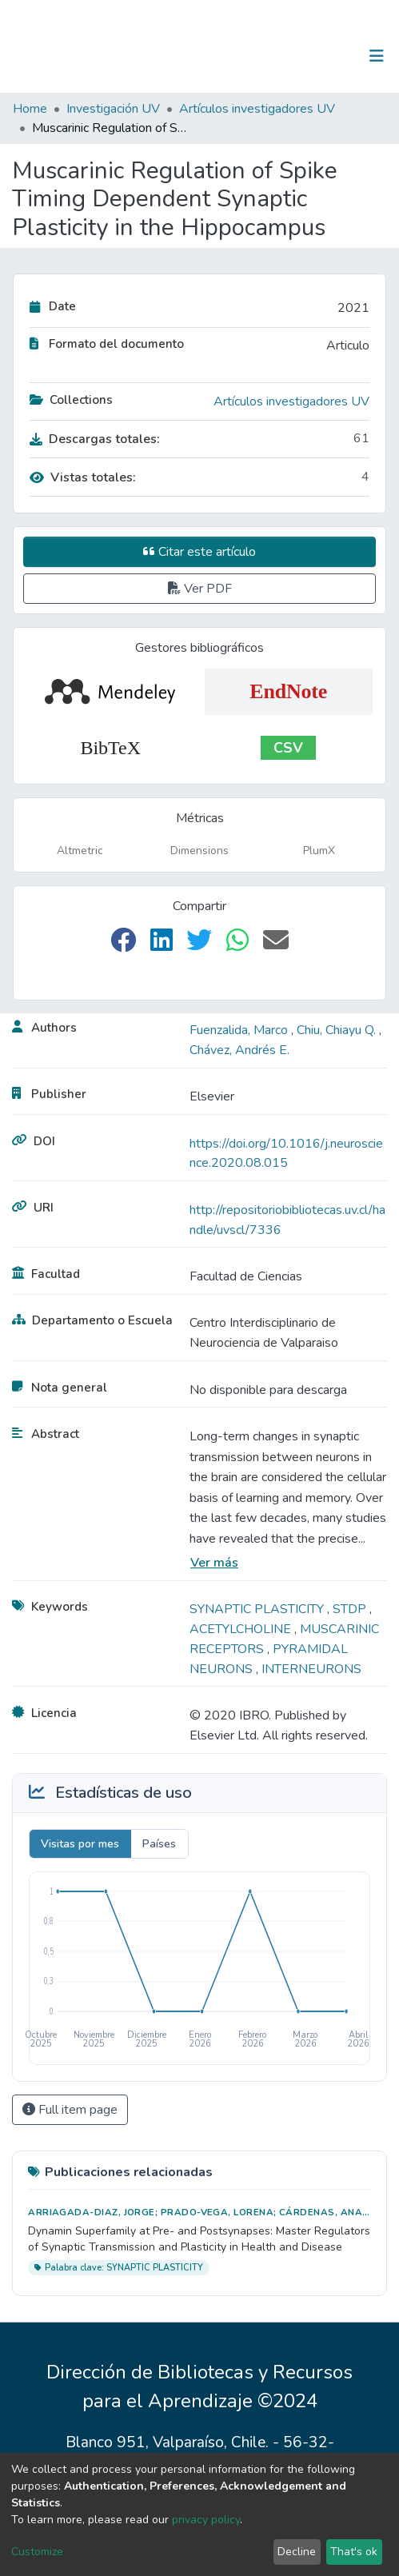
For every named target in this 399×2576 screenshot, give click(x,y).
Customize (37, 2551)
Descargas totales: (95, 439)
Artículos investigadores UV (257, 109)
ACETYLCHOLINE (242, 1629)
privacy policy (206, 2519)
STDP (351, 1609)
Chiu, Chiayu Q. (338, 1030)
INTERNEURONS (311, 1669)
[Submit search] (294, 56)
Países (159, 1843)
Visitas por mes (80, 1843)
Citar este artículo (199, 552)
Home (30, 109)
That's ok (353, 2551)
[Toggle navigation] (376, 56)
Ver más (214, 1563)
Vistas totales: (83, 477)
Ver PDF (200, 588)
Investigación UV (113, 109)
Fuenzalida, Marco (240, 1030)
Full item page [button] (70, 2110)
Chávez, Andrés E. (239, 1050)
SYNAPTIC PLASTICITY (258, 1609)
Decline (296, 2551)
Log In (327, 56)
